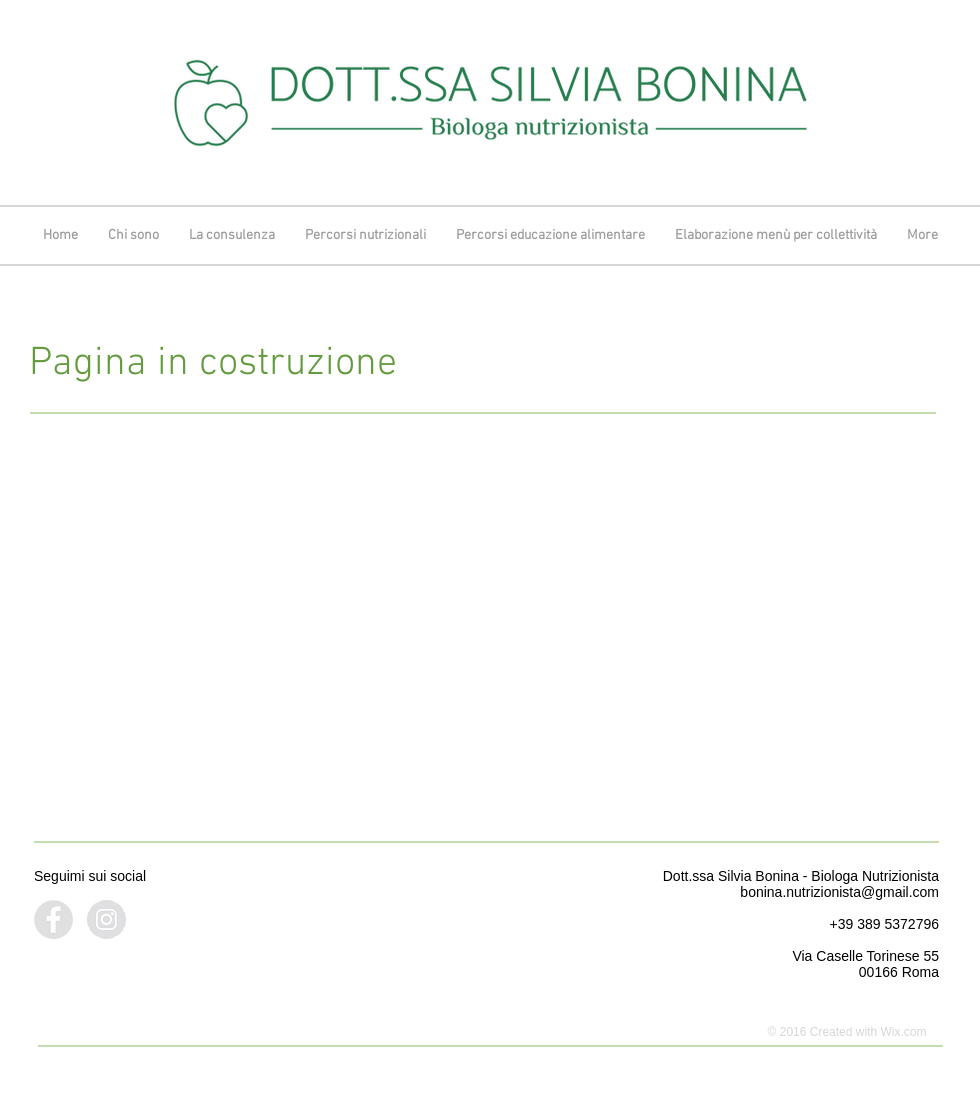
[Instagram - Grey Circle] (106, 919)
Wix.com (903, 1032)
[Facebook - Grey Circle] (53, 919)
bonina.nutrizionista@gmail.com (839, 892)
